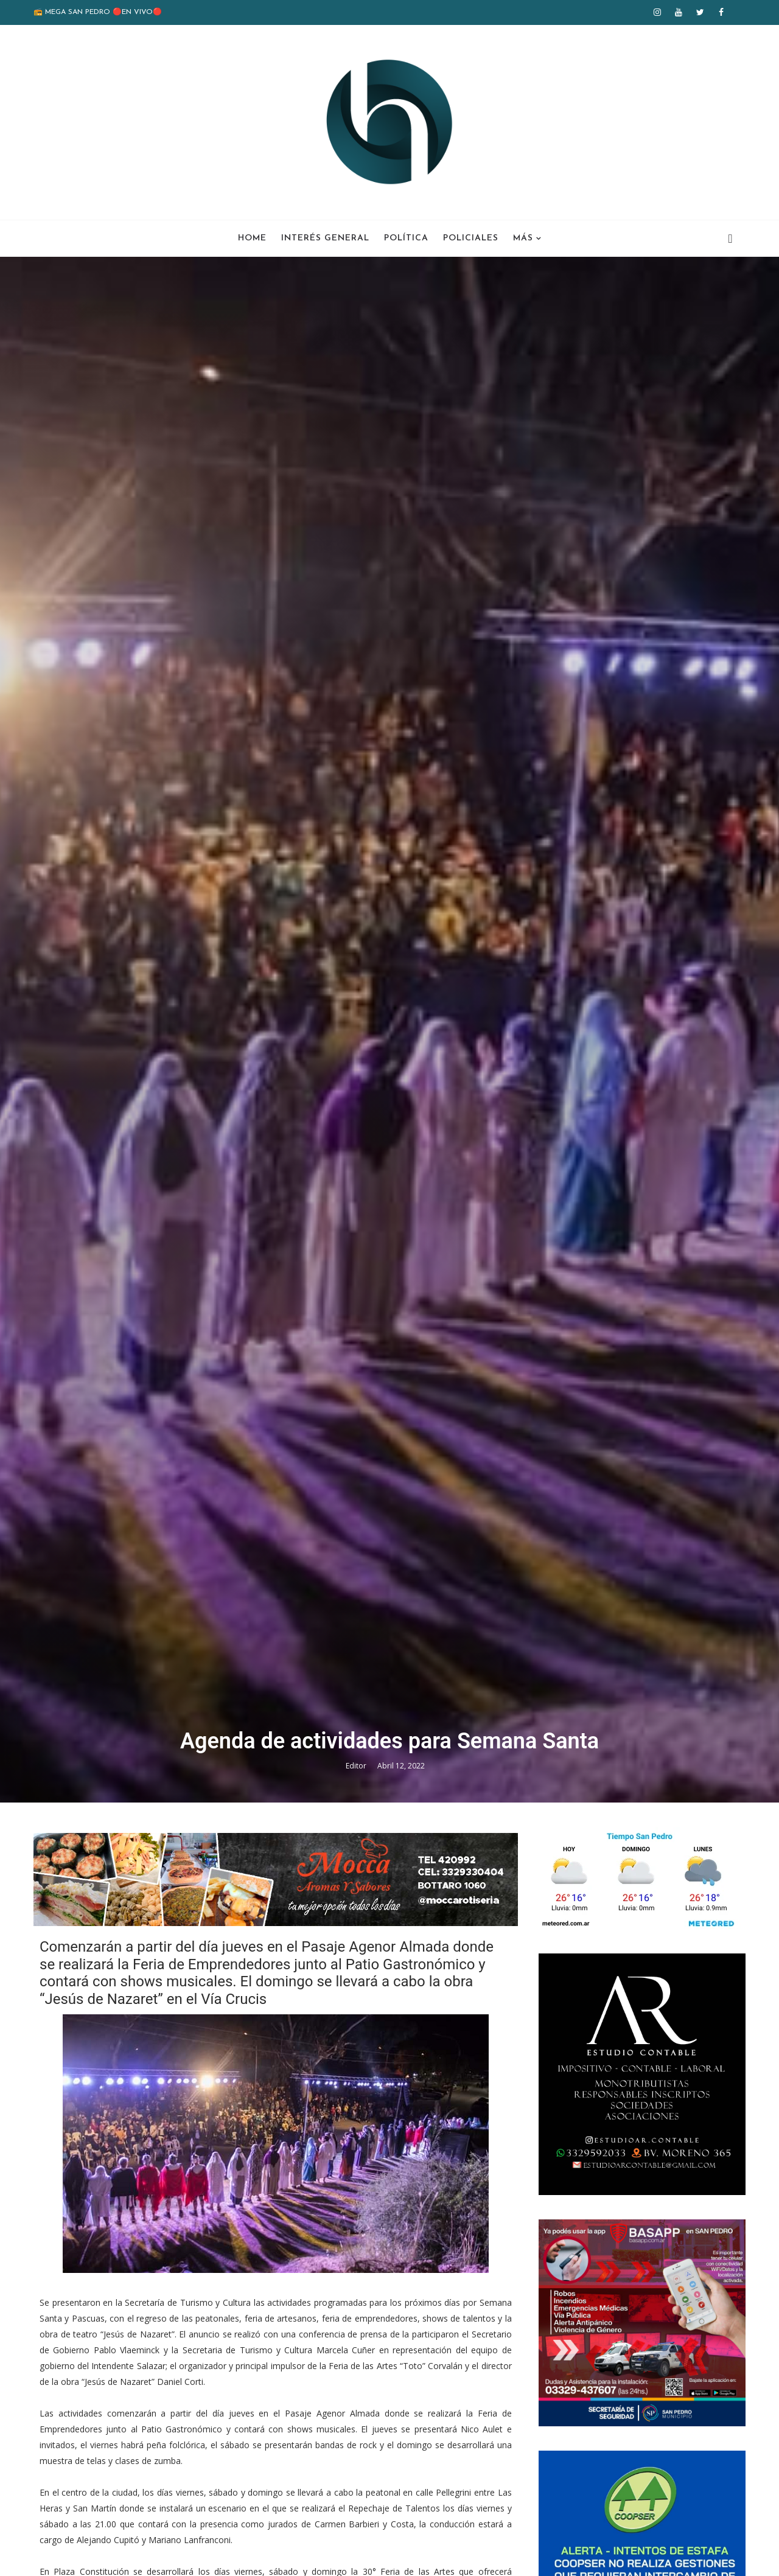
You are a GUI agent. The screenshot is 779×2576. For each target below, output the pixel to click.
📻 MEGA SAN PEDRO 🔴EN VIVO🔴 (97, 12)
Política (406, 238)
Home (252, 238)
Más (523, 238)
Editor (357, 1766)
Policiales (470, 238)
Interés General (325, 238)
